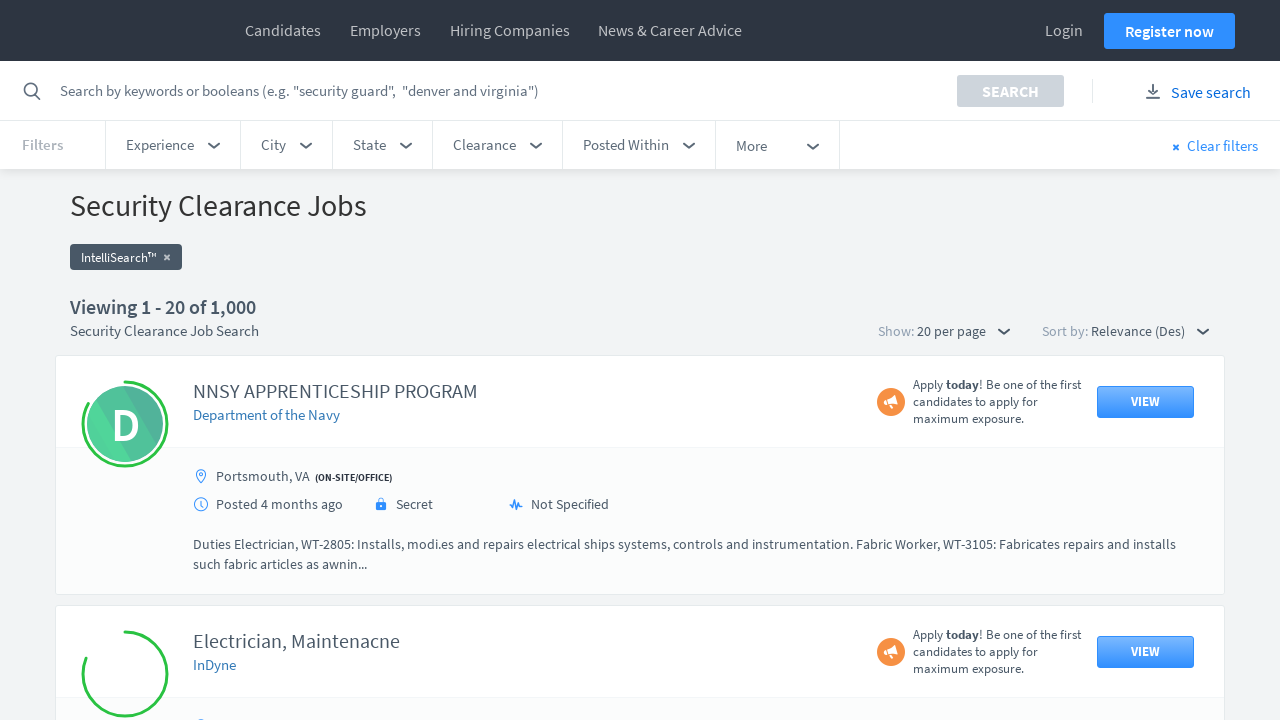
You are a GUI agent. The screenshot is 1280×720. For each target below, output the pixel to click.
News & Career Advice (670, 30)
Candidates (283, 30)
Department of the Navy (266, 414)
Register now (1169, 31)
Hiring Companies (510, 30)
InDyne (214, 664)
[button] (173, 145)
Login (1064, 30)
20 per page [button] (963, 331)
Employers (385, 30)
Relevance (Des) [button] (1150, 331)
